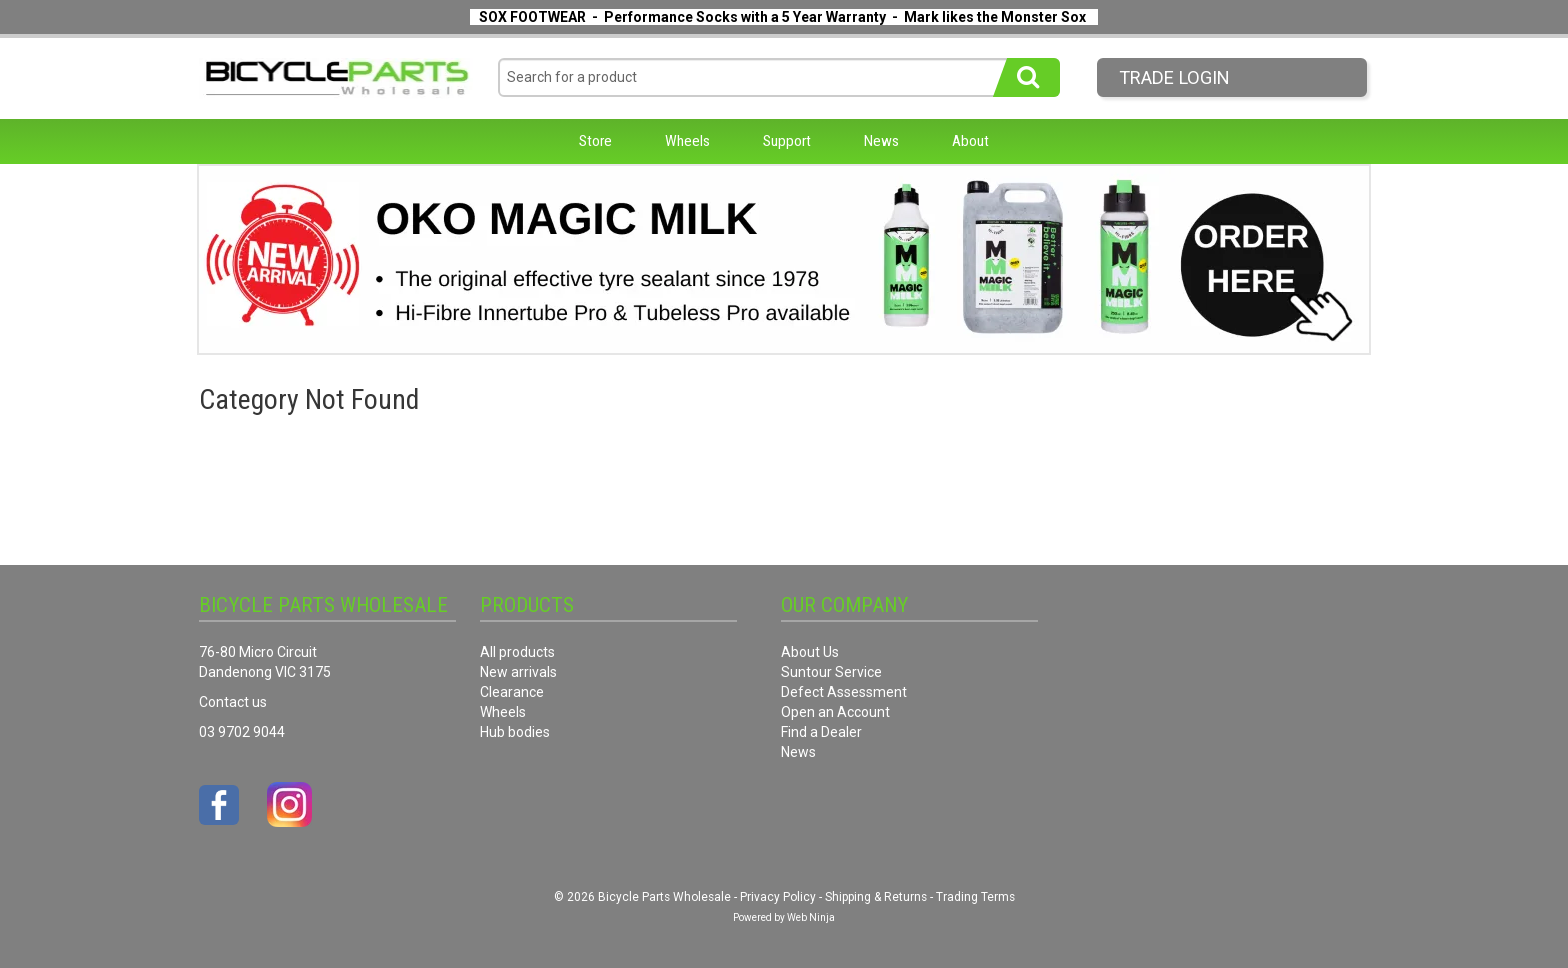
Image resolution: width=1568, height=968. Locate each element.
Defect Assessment (844, 692)
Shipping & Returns (876, 897)
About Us (810, 652)
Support (787, 141)
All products (517, 652)
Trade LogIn (1174, 77)
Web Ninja (811, 917)
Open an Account (835, 712)
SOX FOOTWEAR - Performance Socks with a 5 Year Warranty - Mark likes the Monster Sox (782, 17)
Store (595, 141)
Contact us (233, 702)
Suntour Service (831, 672)
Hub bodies (515, 732)
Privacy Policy (778, 897)
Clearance (512, 692)
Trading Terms (975, 897)
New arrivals (518, 672)
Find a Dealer (821, 732)
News (881, 141)
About (970, 141)
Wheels (687, 141)
